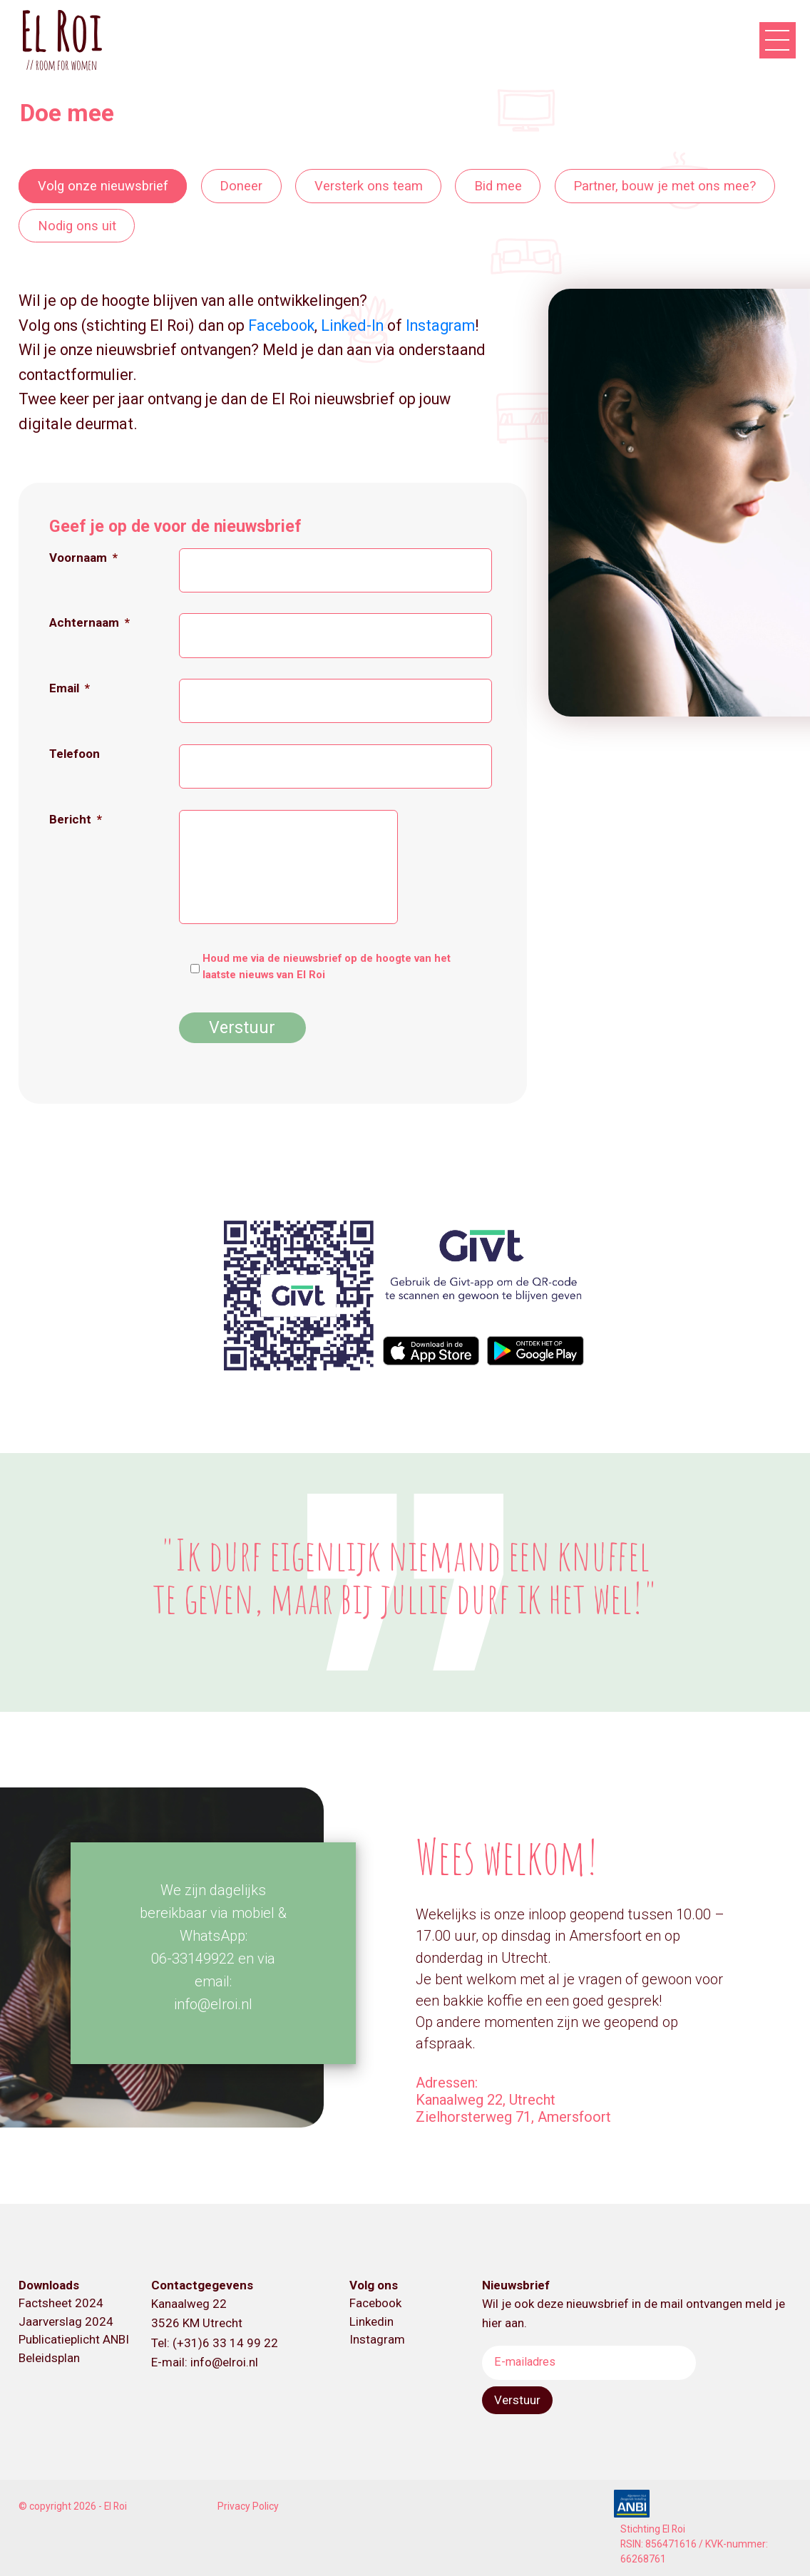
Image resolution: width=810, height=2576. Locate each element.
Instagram (440, 325)
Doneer (241, 186)
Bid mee (498, 186)
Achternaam (89, 622)
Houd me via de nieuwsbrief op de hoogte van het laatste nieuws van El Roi (326, 966)
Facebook (281, 325)
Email (69, 688)
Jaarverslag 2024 (66, 2321)
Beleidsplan (49, 2358)
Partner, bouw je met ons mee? (664, 186)
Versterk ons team (368, 186)
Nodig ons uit (77, 225)
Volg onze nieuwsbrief (103, 186)
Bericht (75, 819)
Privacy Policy (248, 2506)
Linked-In (352, 325)
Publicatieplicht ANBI (74, 2339)
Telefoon (74, 753)
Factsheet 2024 (61, 2303)
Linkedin (371, 2321)
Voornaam (83, 557)
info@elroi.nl (224, 2362)
